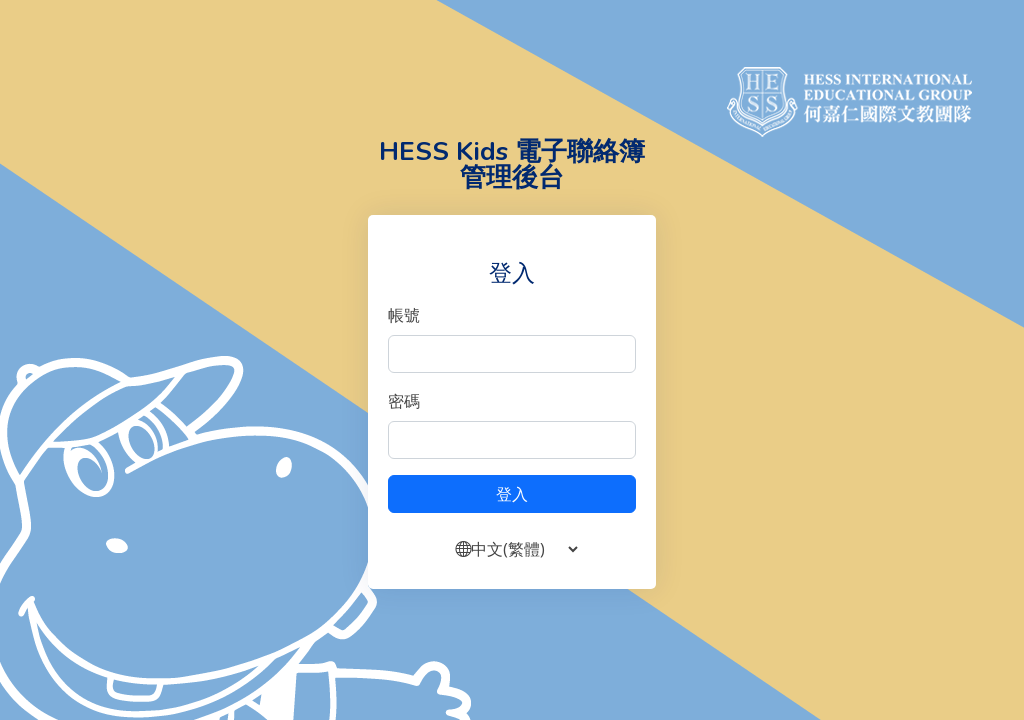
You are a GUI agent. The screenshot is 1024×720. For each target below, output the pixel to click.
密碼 (404, 401)
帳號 (404, 315)
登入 (512, 494)
